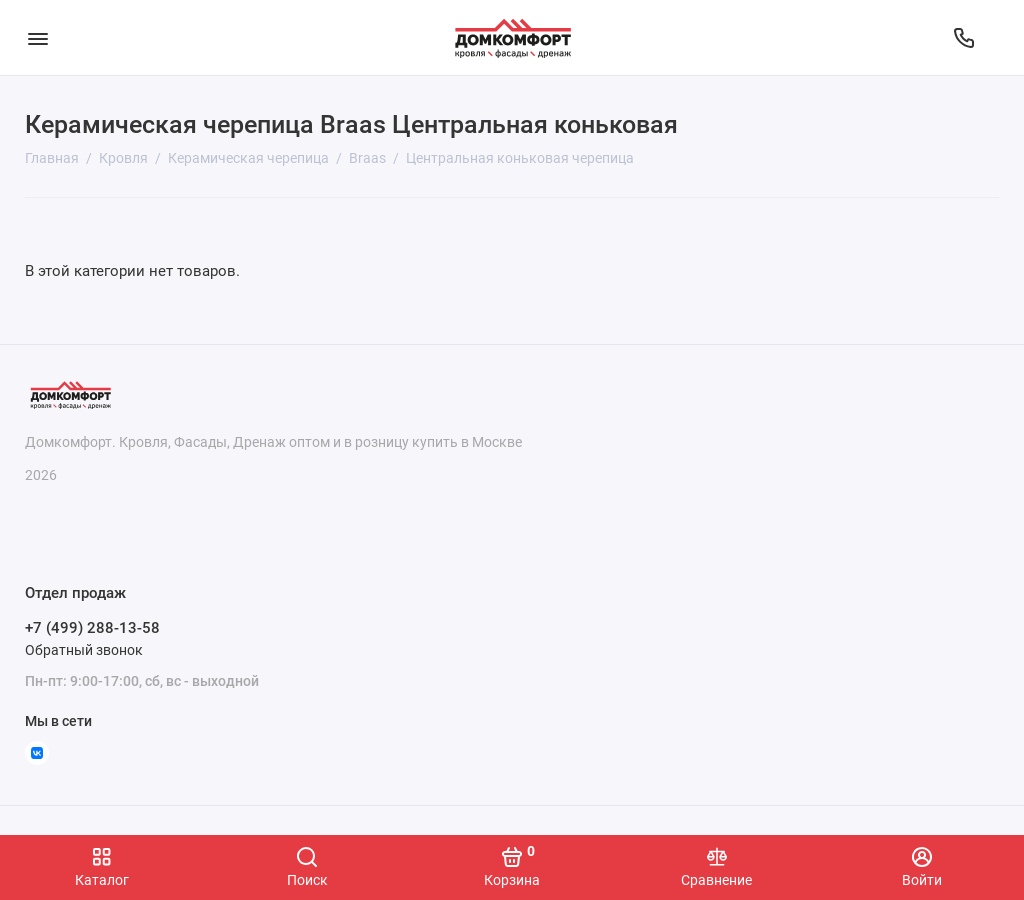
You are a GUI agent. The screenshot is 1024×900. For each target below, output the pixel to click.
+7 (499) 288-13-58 (92, 628)
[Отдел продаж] (964, 38)
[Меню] (37, 37)
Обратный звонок (84, 650)
